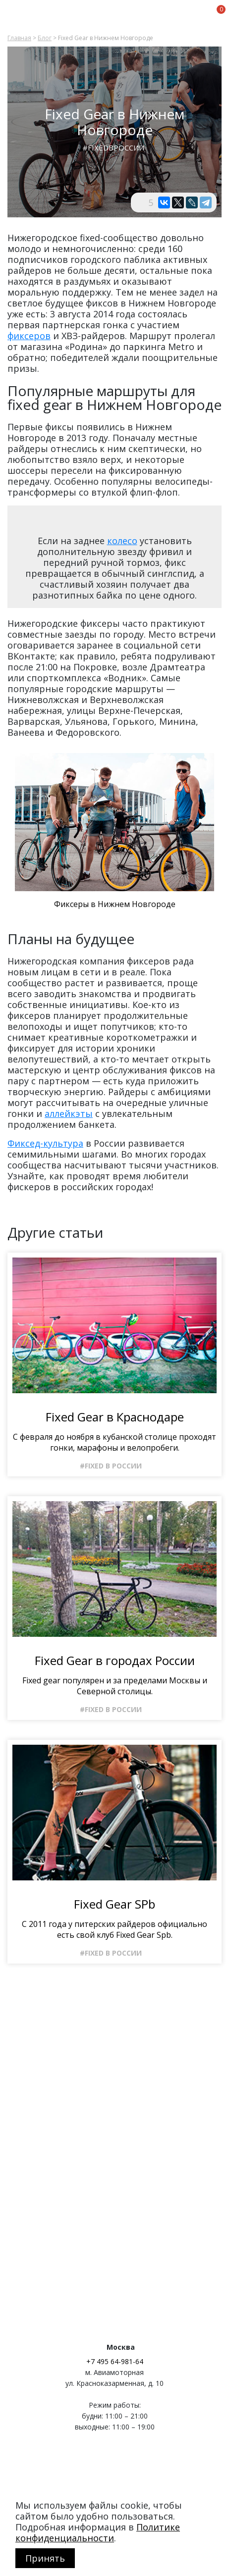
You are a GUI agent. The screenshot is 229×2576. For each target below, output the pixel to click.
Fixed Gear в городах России (115, 1660)
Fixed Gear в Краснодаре (115, 1417)
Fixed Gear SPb (114, 1904)
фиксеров (29, 336)
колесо (122, 541)
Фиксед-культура (45, 1143)
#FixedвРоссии (113, 147)
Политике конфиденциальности (97, 2532)
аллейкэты (69, 1113)
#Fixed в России (111, 1465)
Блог (45, 38)
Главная (19, 38)
